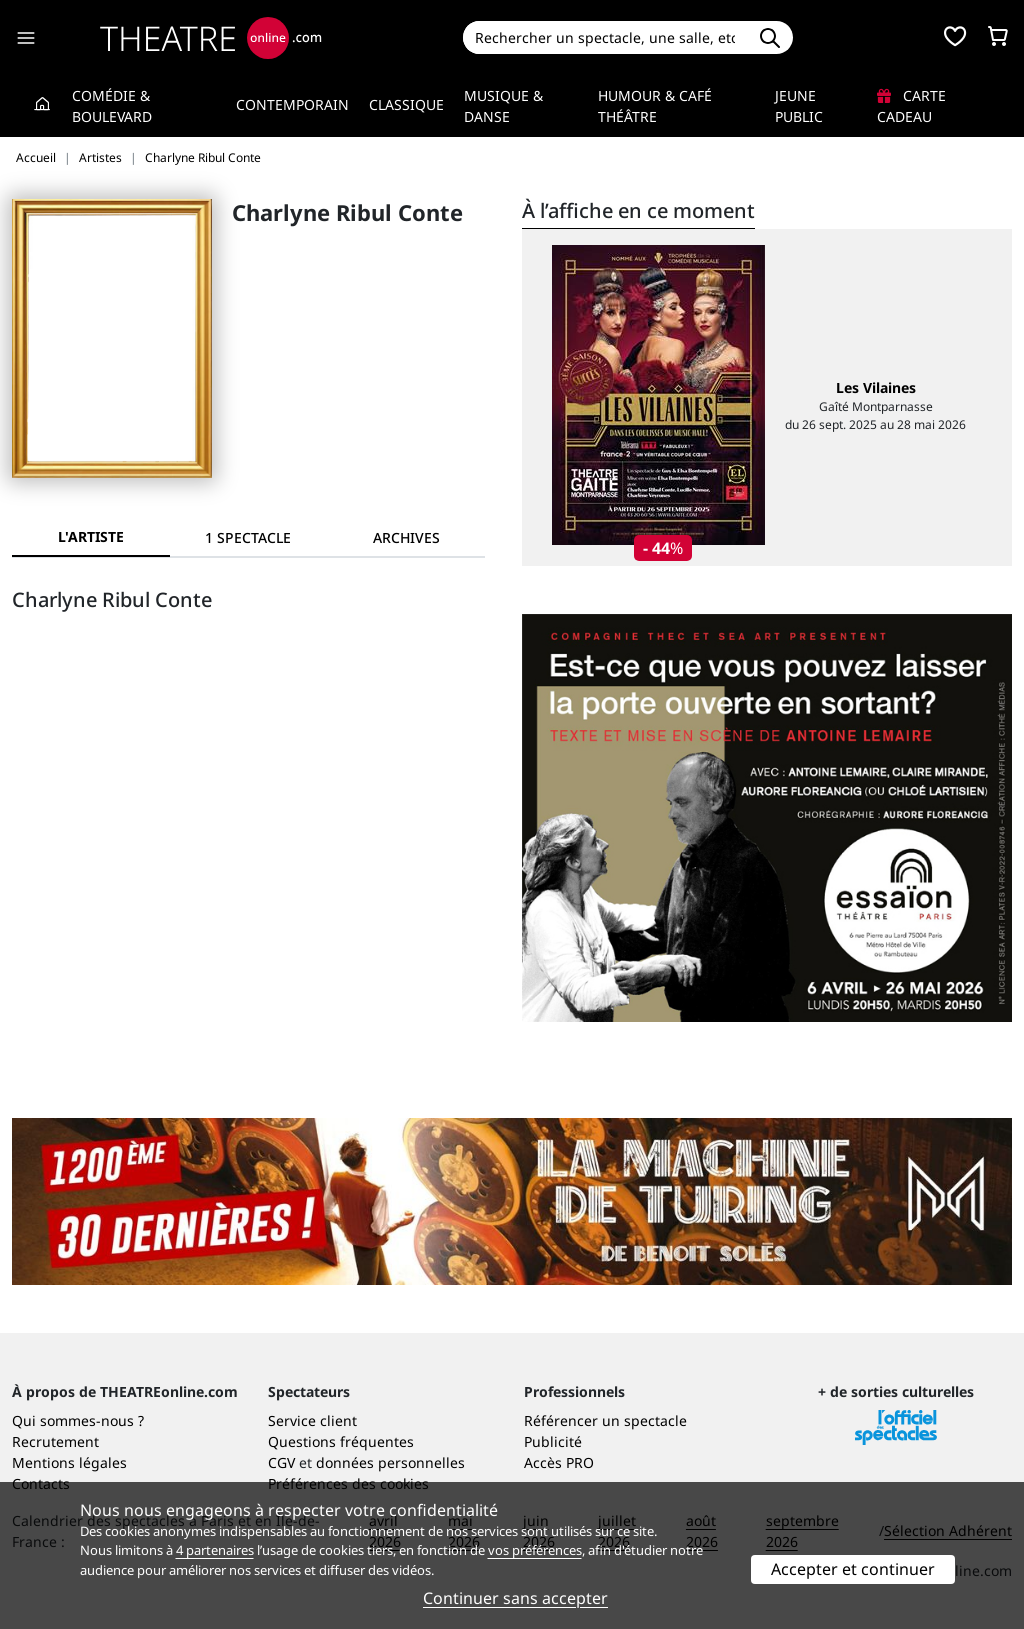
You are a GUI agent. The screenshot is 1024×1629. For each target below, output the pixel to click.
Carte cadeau (911, 106)
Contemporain (292, 104)
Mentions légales (69, 1462)
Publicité (553, 1441)
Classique (406, 104)
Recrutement (55, 1441)
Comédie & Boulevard (112, 106)
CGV (281, 1462)
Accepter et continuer (853, 1569)
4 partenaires (215, 1550)
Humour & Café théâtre (655, 106)
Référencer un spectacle (605, 1420)
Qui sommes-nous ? (78, 1420)
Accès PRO (559, 1462)
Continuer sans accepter (515, 1598)
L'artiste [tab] (91, 536)
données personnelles (390, 1462)
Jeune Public (799, 106)
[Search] (605, 37)
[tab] (249, 537)
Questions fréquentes (341, 1441)
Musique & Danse (503, 106)
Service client (312, 1420)
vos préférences (535, 1550)
